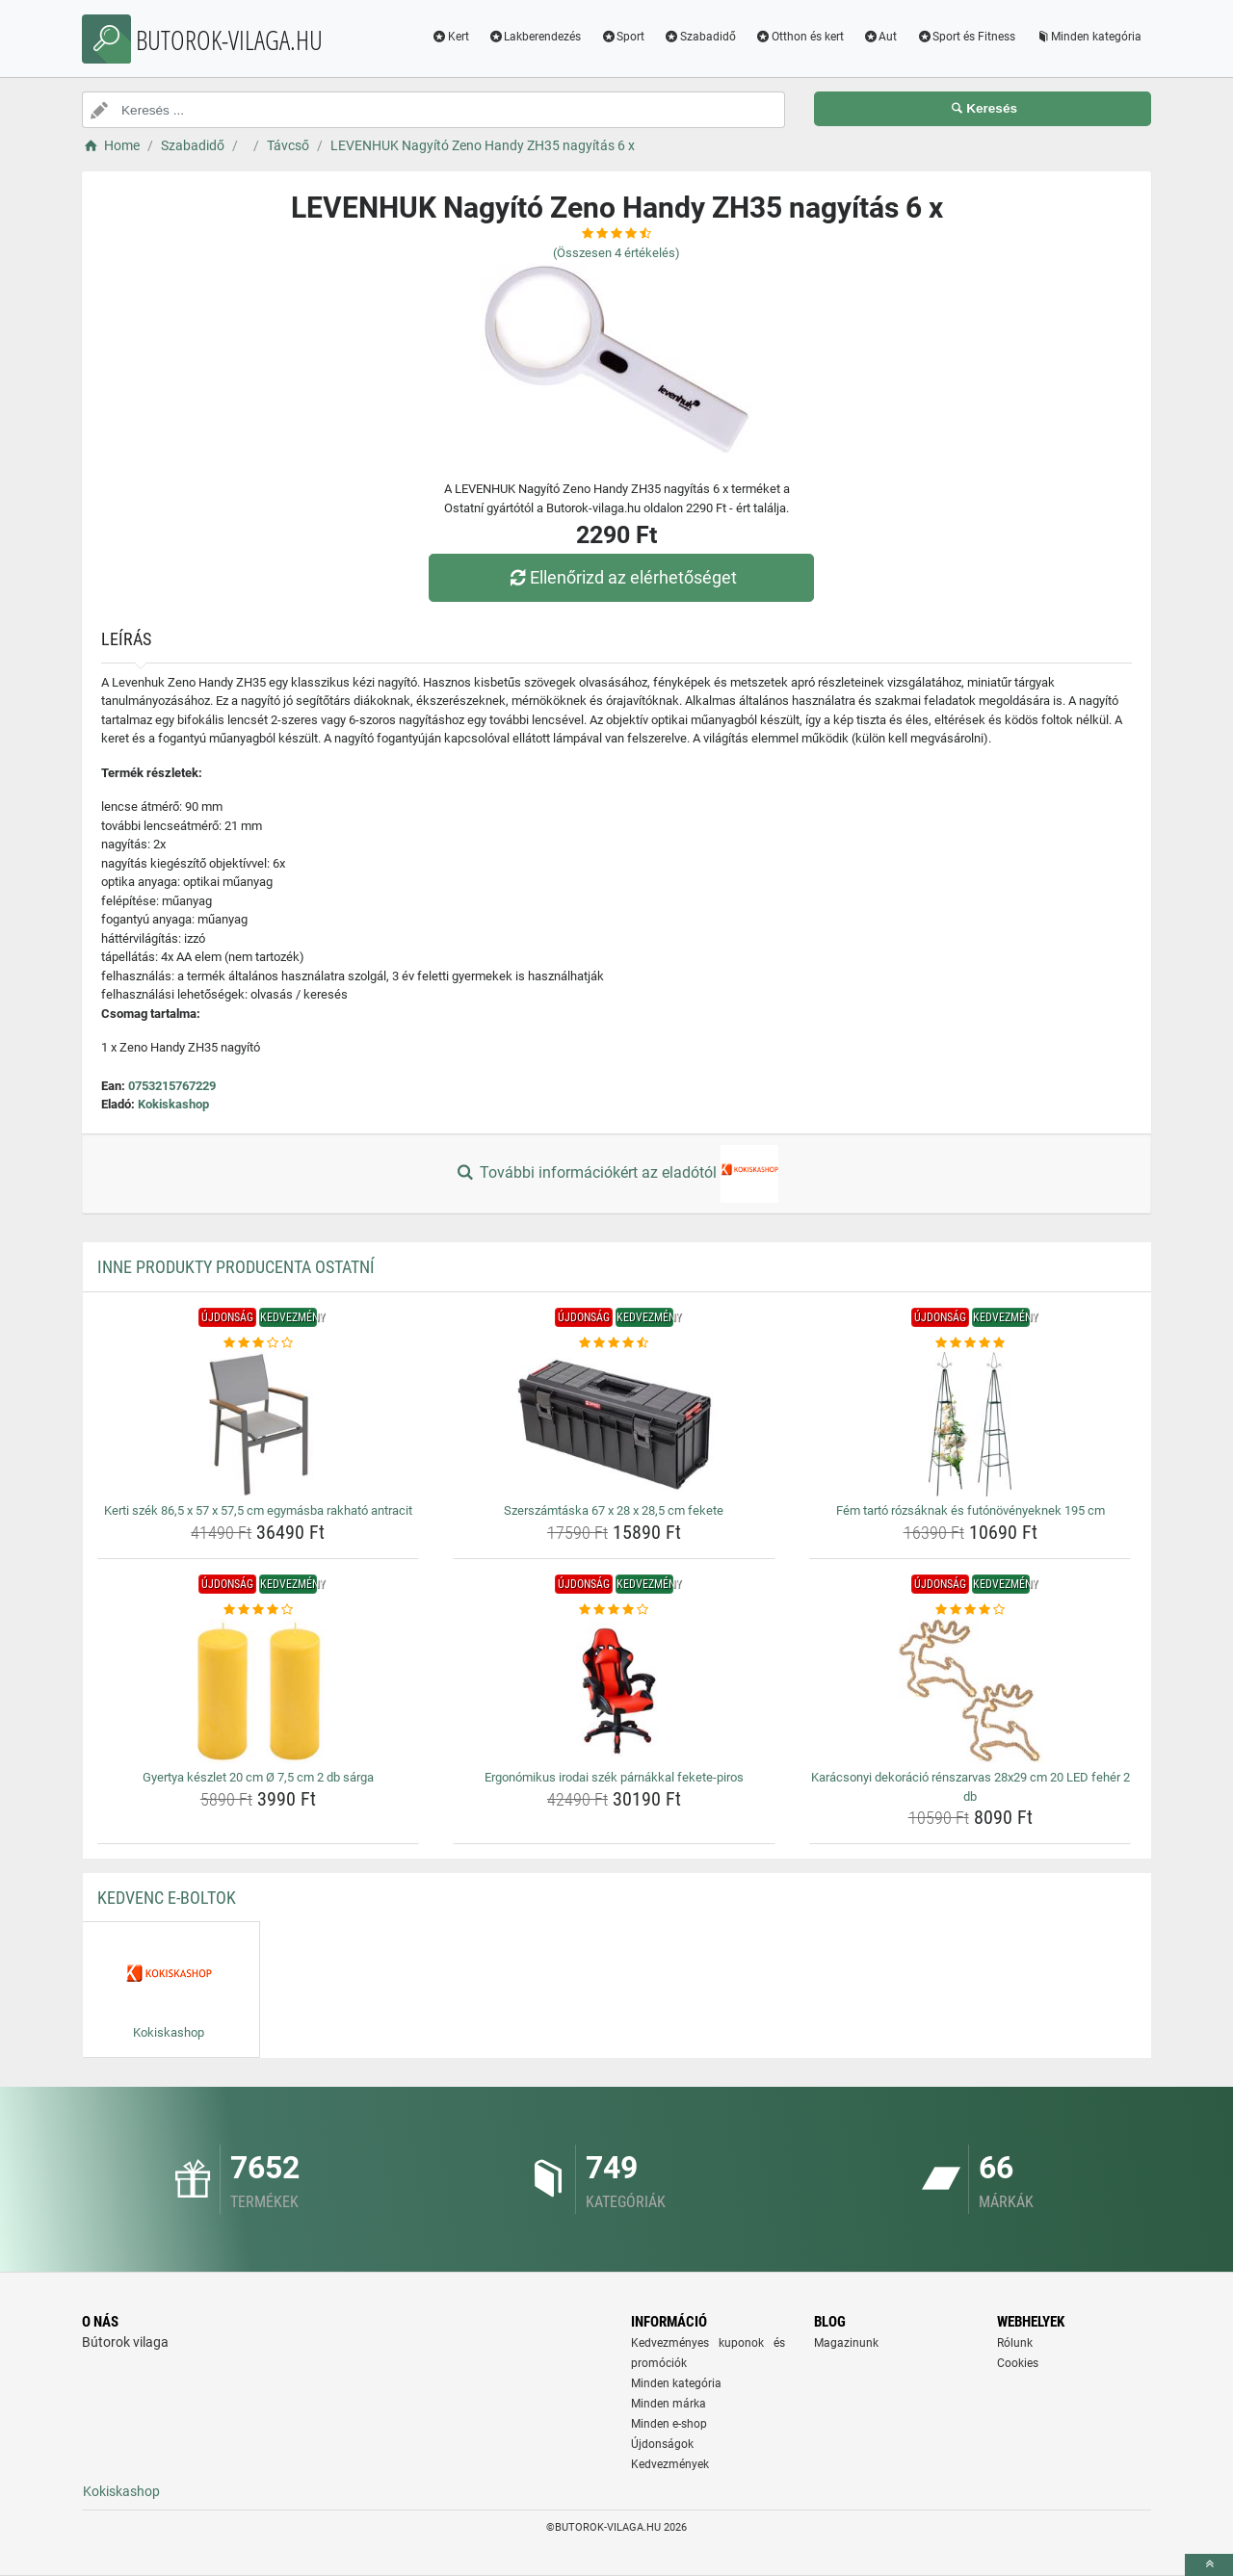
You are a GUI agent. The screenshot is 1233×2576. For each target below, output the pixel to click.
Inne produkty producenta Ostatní (236, 1267)
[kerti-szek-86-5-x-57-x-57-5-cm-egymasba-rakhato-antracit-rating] (258, 1343)
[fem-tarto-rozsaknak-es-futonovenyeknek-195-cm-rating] (970, 1343)
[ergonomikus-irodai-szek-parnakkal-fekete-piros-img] (614, 1691)
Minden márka (668, 2403)
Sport (622, 36)
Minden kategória (1088, 36)
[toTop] (1209, 2565)
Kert (450, 36)
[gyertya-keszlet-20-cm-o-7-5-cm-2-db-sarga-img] (258, 1691)
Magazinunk (846, 2343)
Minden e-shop (669, 2424)
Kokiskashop (173, 1104)
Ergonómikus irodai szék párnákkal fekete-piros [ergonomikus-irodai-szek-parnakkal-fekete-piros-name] (614, 1777)
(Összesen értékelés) (616, 253)
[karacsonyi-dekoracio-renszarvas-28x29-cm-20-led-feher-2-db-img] (970, 1691)
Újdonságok (662, 2444)
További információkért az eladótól (616, 1174)
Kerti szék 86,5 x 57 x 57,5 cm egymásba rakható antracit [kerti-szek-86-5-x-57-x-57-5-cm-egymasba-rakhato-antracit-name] (258, 1510)
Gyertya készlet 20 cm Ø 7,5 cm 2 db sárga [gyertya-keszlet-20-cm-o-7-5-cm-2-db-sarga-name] (258, 1777)
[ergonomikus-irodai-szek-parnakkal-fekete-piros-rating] (614, 1610)
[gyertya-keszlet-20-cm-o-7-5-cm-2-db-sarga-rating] (258, 1610)
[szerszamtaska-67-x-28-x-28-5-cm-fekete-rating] (614, 1343)
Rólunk (1015, 2343)
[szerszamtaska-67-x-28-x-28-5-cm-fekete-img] (614, 1424)
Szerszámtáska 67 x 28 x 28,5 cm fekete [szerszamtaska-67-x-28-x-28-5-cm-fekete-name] (613, 1510)
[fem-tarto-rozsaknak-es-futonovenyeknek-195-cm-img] (970, 1424)
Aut (880, 36)
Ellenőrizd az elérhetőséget (621, 577)
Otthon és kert (799, 36)
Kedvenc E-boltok (166, 1897)
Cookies (1017, 2363)
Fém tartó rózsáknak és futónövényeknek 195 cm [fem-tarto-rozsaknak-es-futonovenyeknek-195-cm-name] (970, 1510)
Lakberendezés (535, 36)
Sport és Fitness (965, 36)
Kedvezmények (670, 2464)
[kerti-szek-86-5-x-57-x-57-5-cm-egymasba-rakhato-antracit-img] (258, 1424)
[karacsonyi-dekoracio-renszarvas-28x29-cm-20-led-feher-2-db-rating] (970, 1610)
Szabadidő (700, 36)
